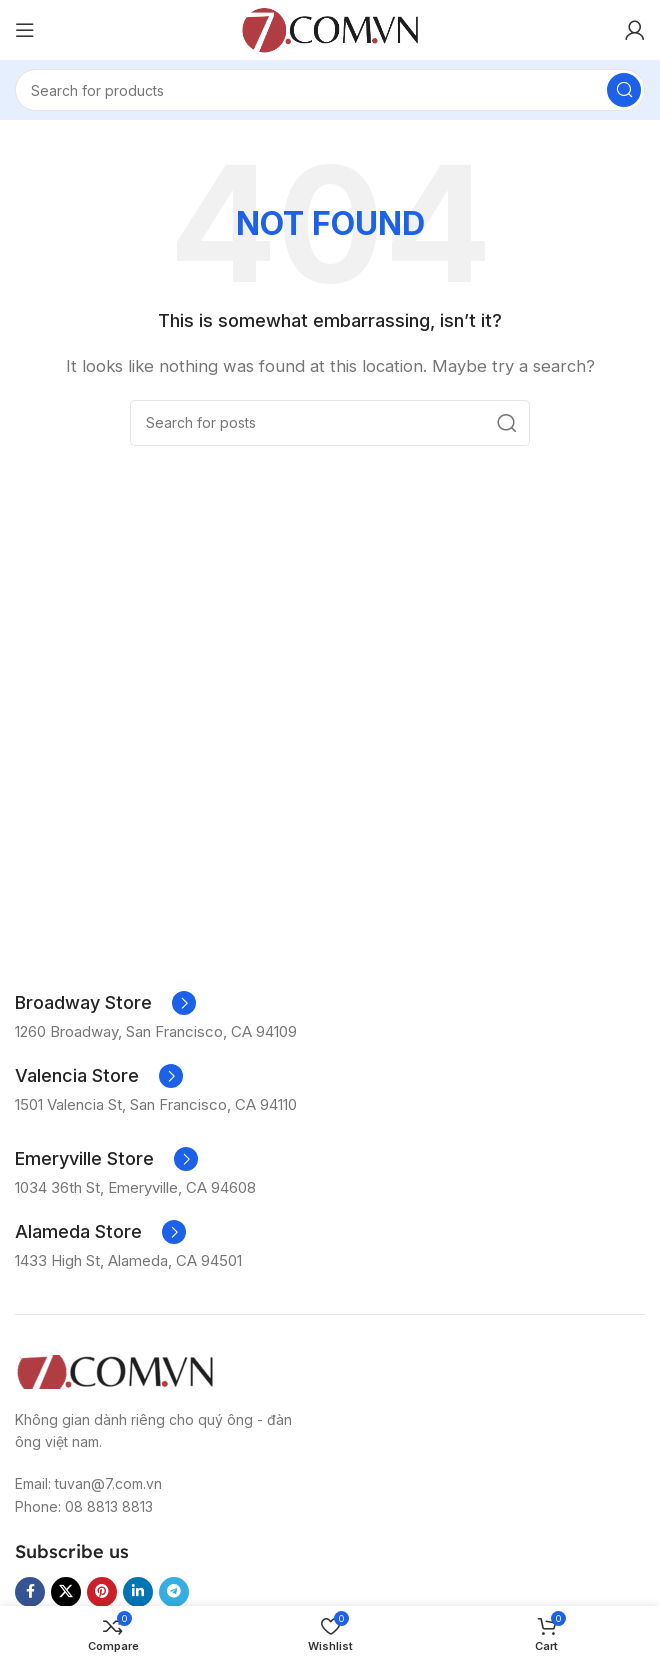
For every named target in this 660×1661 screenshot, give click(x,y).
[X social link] (66, 1592)
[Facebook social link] (30, 1592)
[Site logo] (330, 28)
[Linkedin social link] (138, 1592)
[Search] (330, 90)
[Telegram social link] (174, 1592)
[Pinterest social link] (102, 1592)
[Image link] (115, 1370)
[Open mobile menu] (25, 30)
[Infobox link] (105, 1003)
